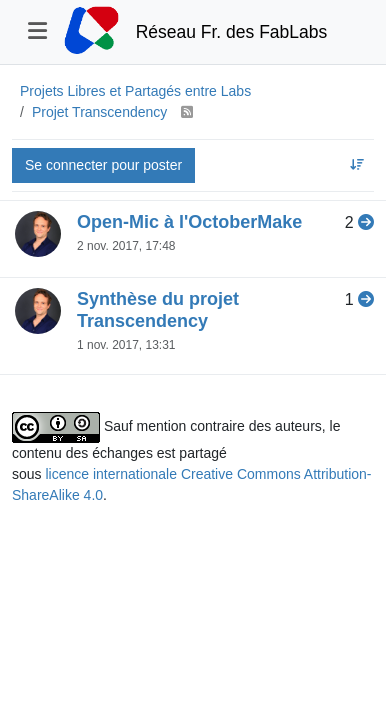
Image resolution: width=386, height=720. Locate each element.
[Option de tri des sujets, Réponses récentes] (357, 165)
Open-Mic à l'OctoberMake (189, 222)
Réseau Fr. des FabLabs (232, 32)
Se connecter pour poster (103, 165)
